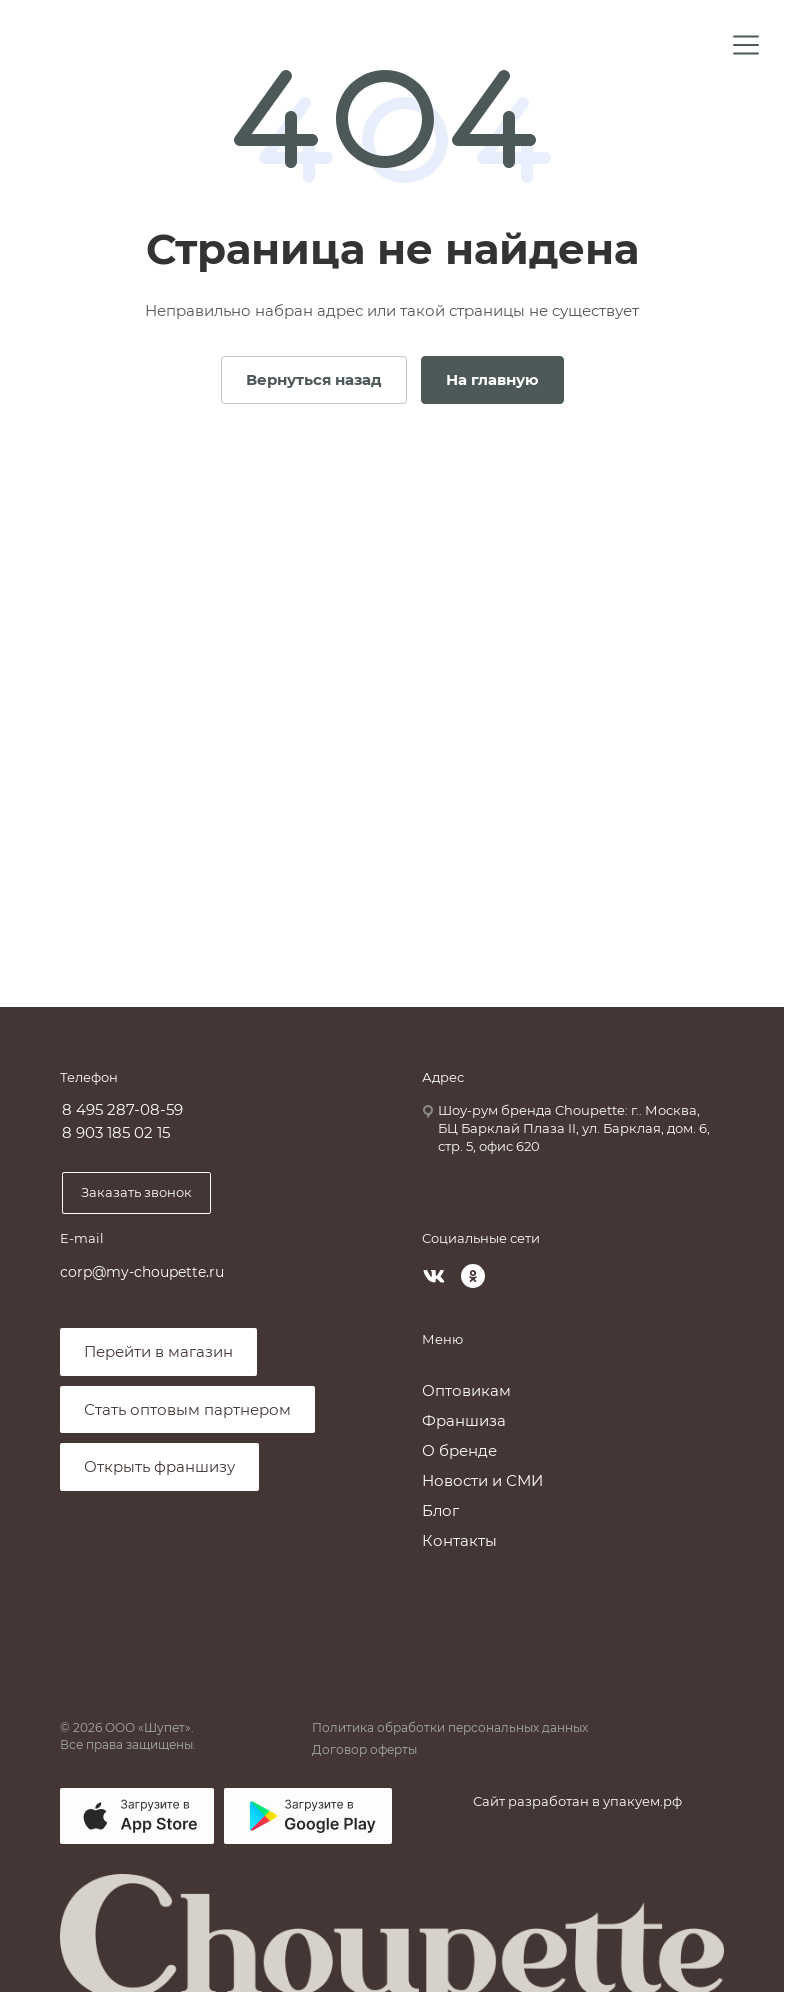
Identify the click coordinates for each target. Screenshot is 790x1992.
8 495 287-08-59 (122, 1110)
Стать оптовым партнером (187, 1409)
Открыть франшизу (159, 1466)
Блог (440, 1510)
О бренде (459, 1450)
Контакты (459, 1540)
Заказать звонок (136, 1192)
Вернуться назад (314, 379)
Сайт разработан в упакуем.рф (577, 1801)
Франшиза (464, 1420)
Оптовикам (466, 1390)
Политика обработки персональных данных (450, 1727)
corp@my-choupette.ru (142, 1272)
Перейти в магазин (158, 1351)
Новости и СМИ (482, 1480)
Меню (442, 1339)
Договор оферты (364, 1749)
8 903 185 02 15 (116, 1133)
